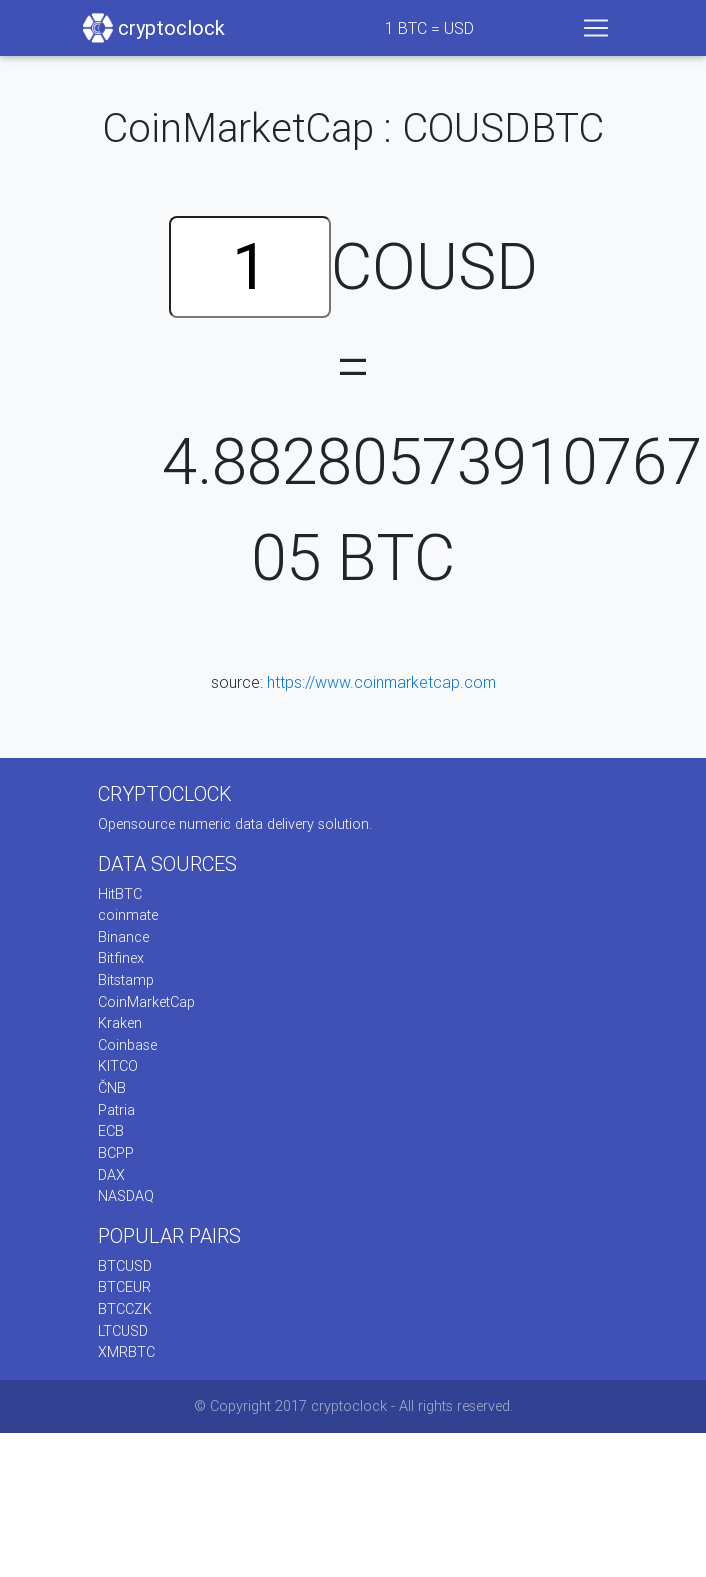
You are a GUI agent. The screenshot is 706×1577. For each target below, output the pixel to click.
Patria (116, 1110)
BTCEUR (124, 1287)
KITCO (118, 1066)
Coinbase (127, 1045)
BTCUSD (125, 1266)
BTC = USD (429, 28)
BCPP (116, 1153)
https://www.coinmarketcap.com (381, 682)
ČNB (112, 1088)
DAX (111, 1175)
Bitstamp (126, 980)
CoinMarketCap (146, 1002)
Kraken (120, 1023)
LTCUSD (123, 1331)
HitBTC (120, 894)
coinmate (128, 915)
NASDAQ (126, 1196)
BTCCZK (125, 1309)
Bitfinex (121, 958)
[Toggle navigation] (596, 28)
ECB (111, 1131)
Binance (123, 937)
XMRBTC (126, 1352)
